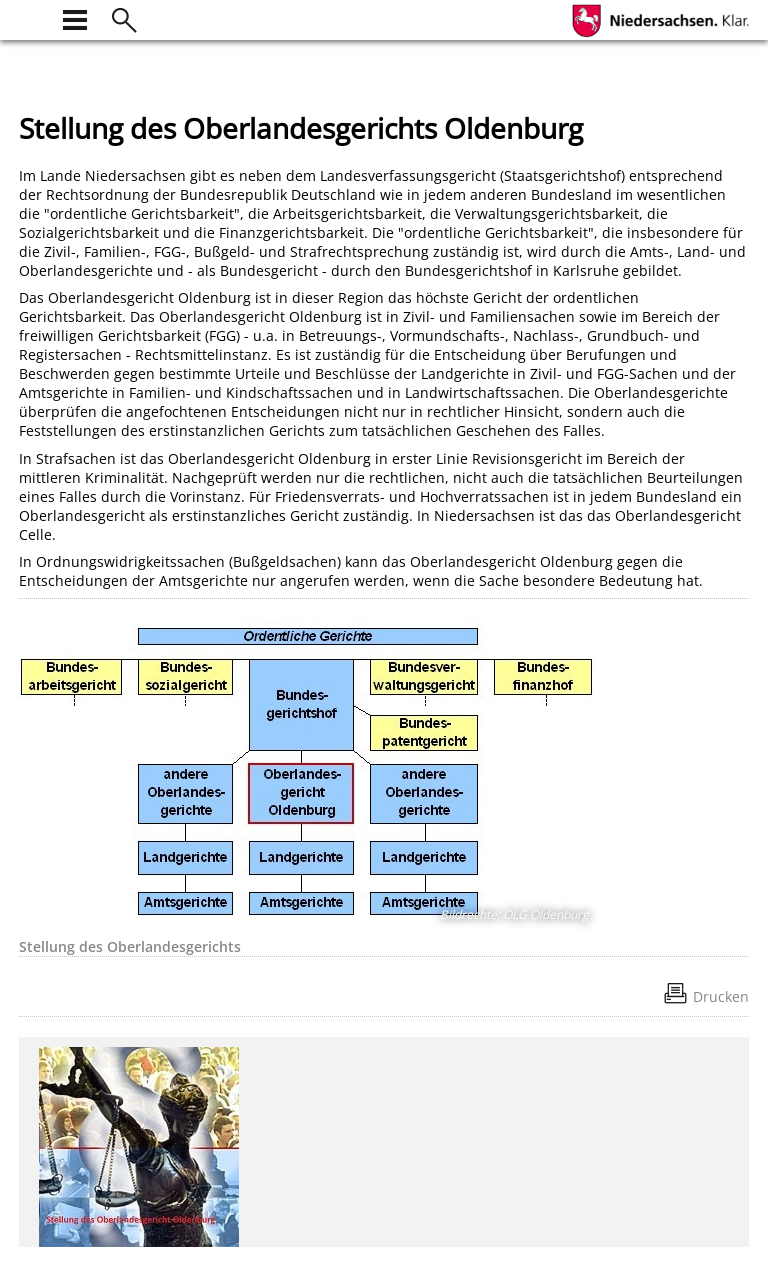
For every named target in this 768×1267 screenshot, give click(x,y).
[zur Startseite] (31, 17)
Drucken (721, 996)
